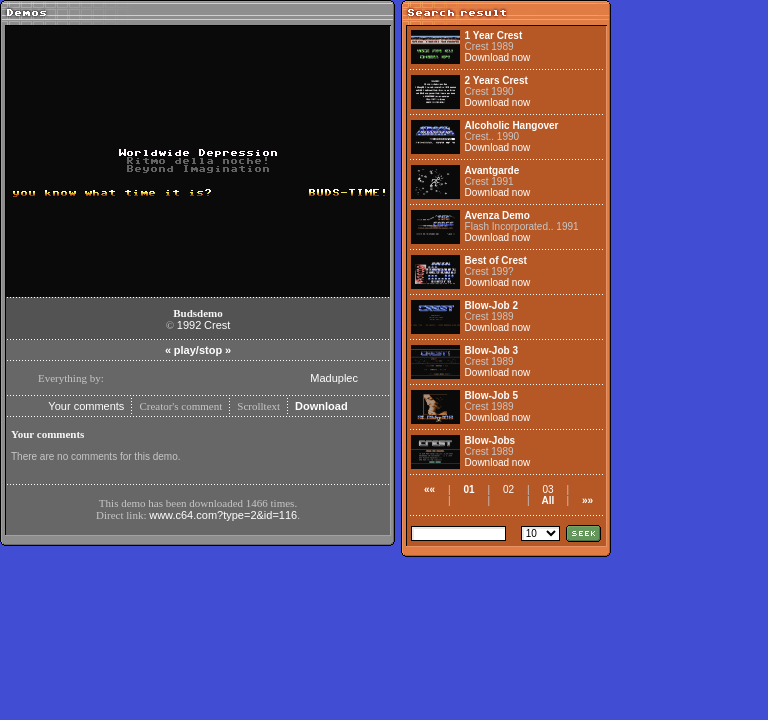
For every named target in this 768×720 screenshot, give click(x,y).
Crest (217, 325)
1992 (189, 325)
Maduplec (334, 378)
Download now (498, 57)
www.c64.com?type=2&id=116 (223, 515)
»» (587, 500)
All (548, 500)
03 (547, 489)
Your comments (86, 406)
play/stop (198, 350)
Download (321, 406)
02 (508, 489)
